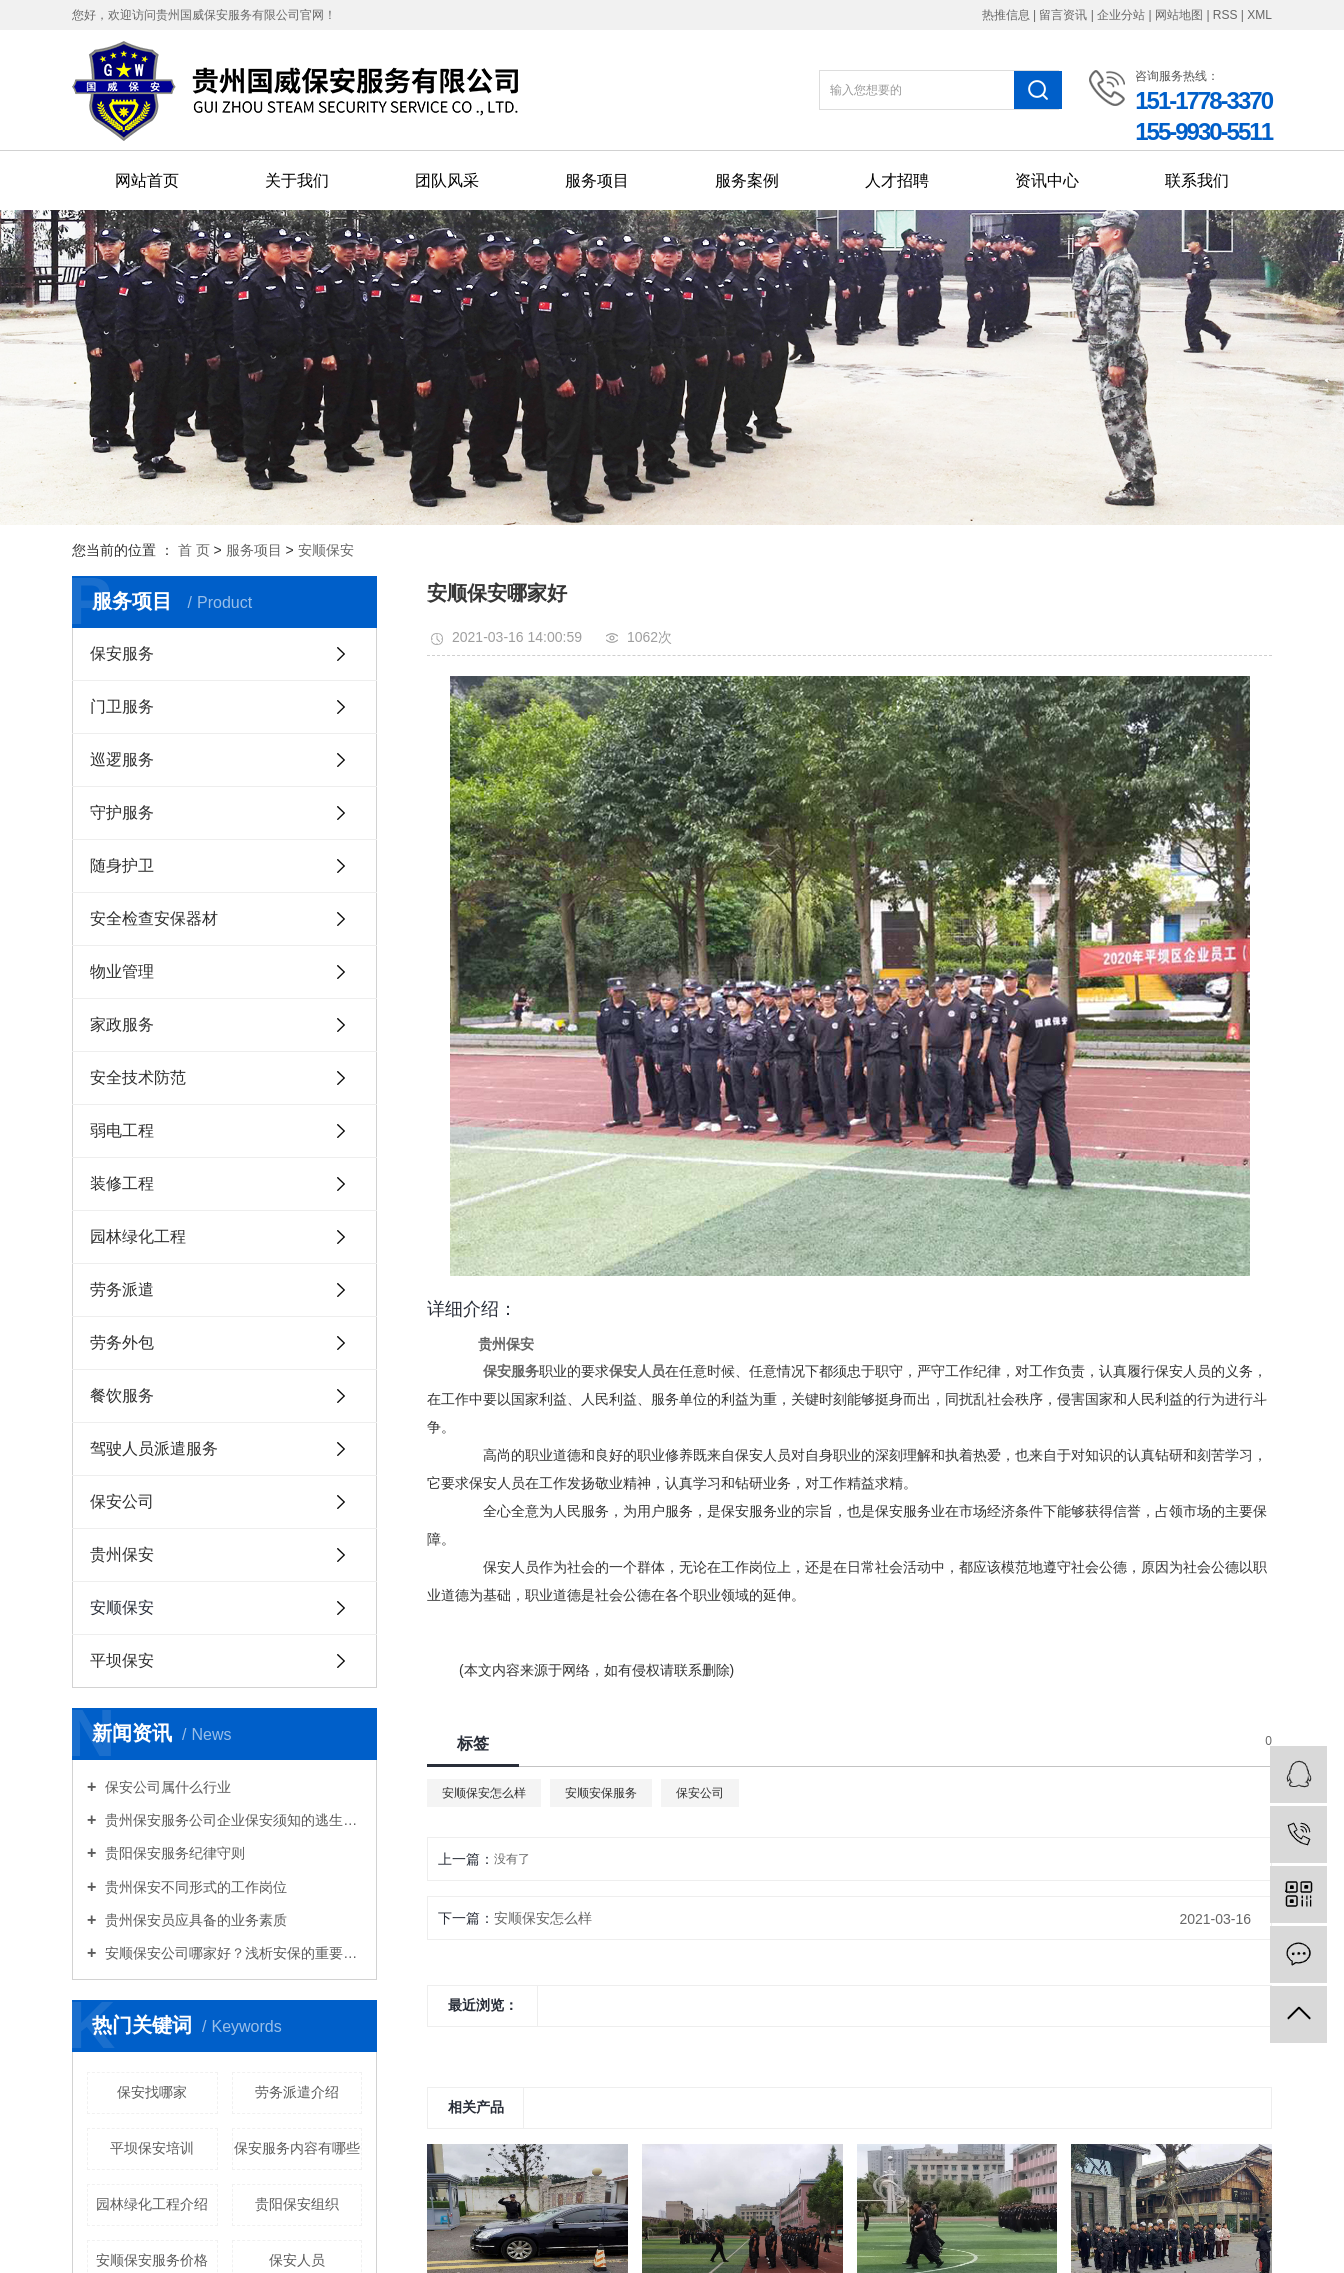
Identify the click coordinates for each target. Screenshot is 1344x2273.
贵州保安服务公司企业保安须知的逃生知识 (231, 1820)
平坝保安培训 (152, 2148)
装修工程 (122, 1183)
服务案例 (747, 180)
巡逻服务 (122, 759)
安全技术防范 (138, 1077)
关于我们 (297, 180)
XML (1259, 15)
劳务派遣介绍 (297, 2092)
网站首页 (147, 180)
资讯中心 (1047, 180)
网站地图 (1180, 15)
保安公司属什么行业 (166, 1787)
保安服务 (122, 653)
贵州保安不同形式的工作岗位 (194, 1887)
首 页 (194, 550)
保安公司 (122, 1501)
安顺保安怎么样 (484, 1793)
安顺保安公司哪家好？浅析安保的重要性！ (231, 1953)
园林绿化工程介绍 (152, 2204)
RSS (1225, 15)
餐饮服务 (122, 1395)
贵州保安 (122, 1554)
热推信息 (1006, 15)
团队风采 (447, 180)
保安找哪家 (152, 2092)
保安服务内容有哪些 (297, 2148)
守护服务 (122, 812)
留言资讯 (1063, 15)
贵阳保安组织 (297, 2204)
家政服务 (122, 1024)
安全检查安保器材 (154, 918)
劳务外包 (122, 1342)
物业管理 (122, 971)
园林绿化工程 (138, 1236)
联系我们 (1197, 180)
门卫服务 (122, 706)
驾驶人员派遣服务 (154, 1448)
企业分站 (1121, 15)
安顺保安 (326, 550)
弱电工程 (122, 1130)
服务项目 (597, 180)
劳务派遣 (122, 1289)
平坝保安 (122, 1660)
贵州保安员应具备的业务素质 (194, 1920)
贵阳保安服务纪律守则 (173, 1853)
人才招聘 (897, 180)
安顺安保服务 (601, 1793)
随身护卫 (122, 865)
